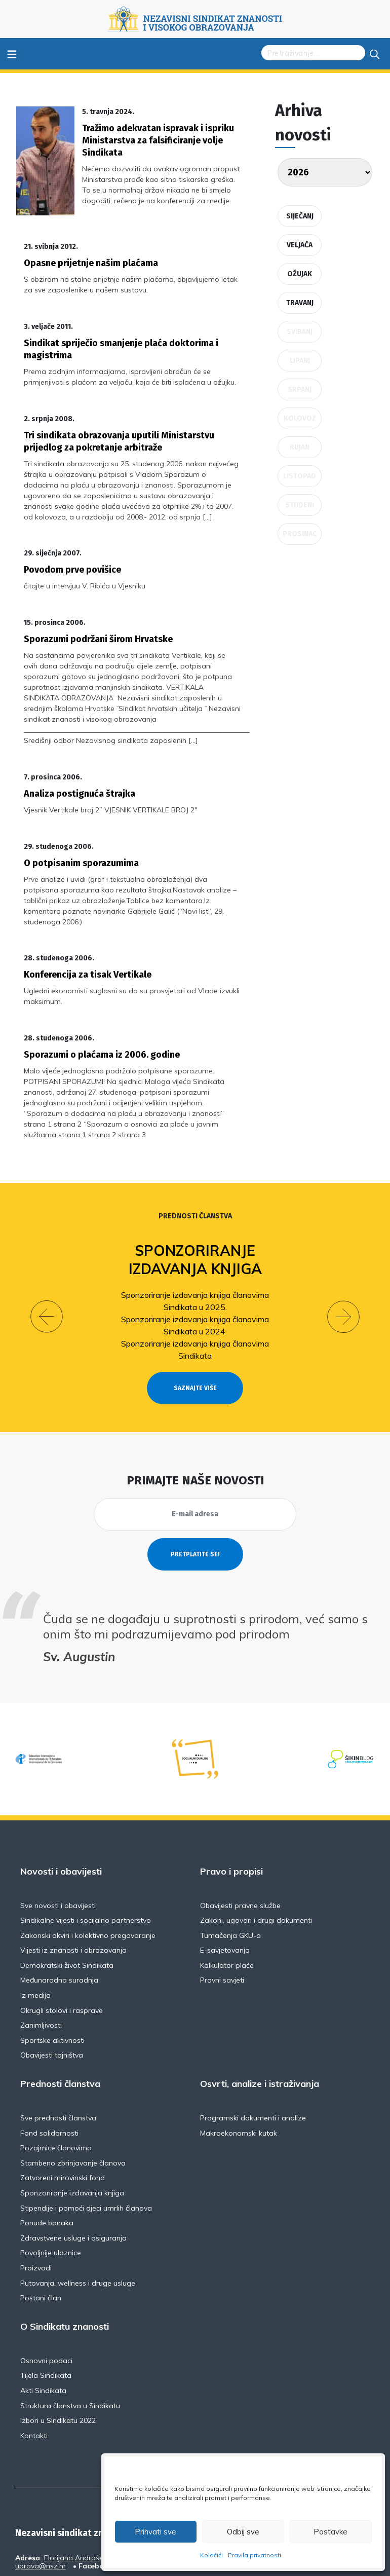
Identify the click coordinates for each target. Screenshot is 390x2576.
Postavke (330, 2531)
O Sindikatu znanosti (64, 2264)
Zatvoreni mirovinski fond (62, 2116)
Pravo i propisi (231, 1809)
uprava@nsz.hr (40, 2504)
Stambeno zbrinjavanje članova (73, 2101)
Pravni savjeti (222, 1918)
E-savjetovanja (225, 1888)
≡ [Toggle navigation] (12, 53)
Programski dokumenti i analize (253, 2056)
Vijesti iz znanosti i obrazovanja (73, 1888)
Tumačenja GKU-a (230, 1873)
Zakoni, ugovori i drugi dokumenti (256, 1858)
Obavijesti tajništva (51, 1993)
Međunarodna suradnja (59, 1918)
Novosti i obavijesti (61, 1809)
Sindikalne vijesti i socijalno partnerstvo (85, 1858)
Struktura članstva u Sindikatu (70, 2343)
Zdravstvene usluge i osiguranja (73, 2176)
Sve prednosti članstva (58, 2056)
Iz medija (35, 1933)
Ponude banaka (46, 2161)
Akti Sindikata (43, 2328)
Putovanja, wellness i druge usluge (77, 2221)
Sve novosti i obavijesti (58, 1843)
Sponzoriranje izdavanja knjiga (195, 1198)
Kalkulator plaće (227, 1903)
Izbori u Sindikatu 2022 (58, 2359)
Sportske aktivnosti (52, 1978)
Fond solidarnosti (49, 2071)
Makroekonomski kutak (238, 2071)
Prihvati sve (155, 2531)
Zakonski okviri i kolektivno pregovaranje (87, 1873)
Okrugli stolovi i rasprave (61, 1948)
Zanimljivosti (41, 1963)
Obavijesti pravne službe (240, 1843)
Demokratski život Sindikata (66, 1903)
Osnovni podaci (46, 2298)
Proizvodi (36, 2206)
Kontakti (34, 2373)
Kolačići (211, 2555)
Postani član (40, 2236)
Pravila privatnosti (254, 2555)
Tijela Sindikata (45, 2314)
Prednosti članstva (195, 1154)
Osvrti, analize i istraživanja (259, 2022)
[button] (46, 1255)
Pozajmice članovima (56, 2086)
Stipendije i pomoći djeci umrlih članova (86, 2146)
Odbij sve (243, 2531)
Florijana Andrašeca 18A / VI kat (98, 2496)
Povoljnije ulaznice (50, 2191)
